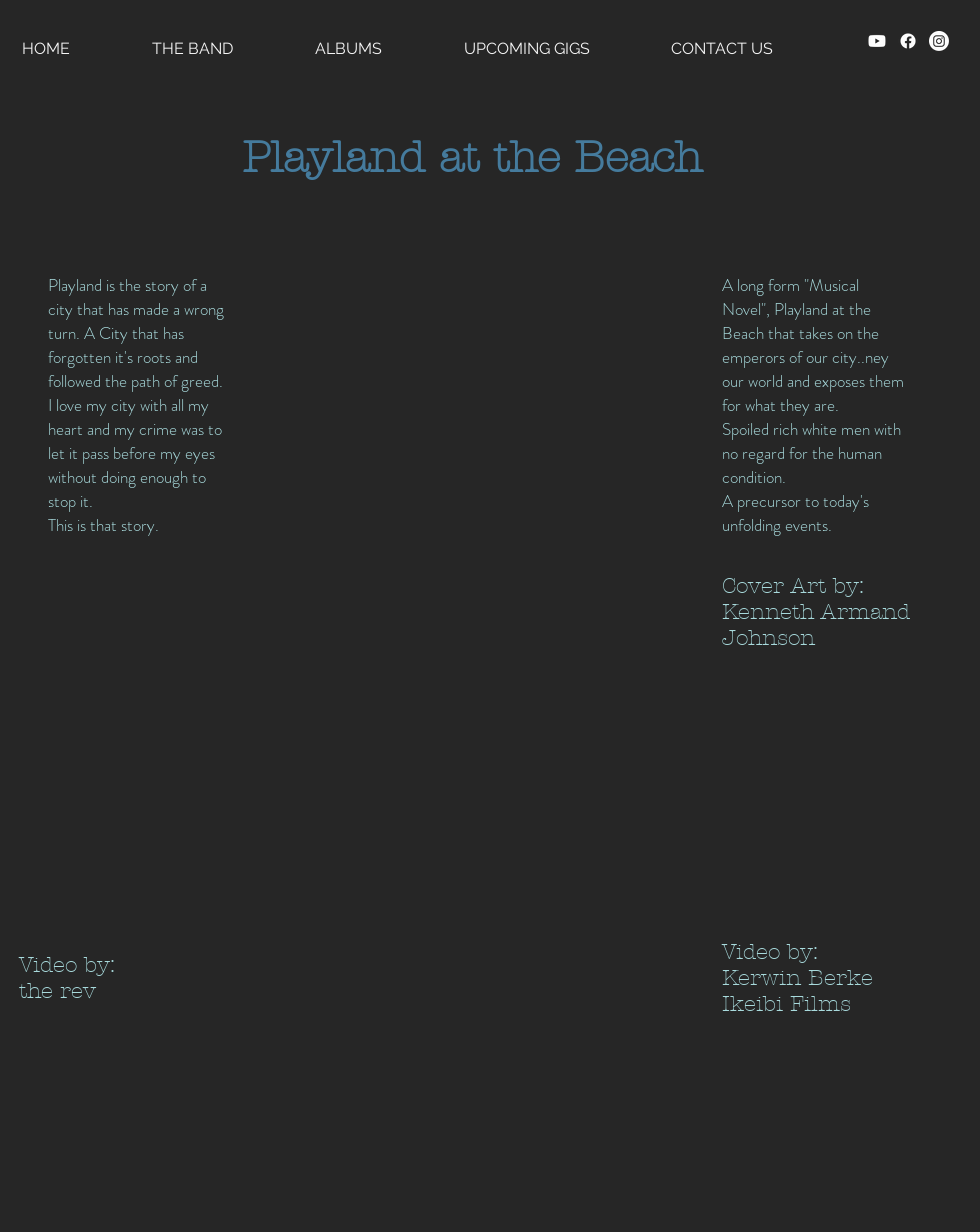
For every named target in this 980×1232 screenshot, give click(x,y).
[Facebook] (908, 41)
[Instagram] (939, 41)
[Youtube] (877, 41)
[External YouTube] (118, 813)
